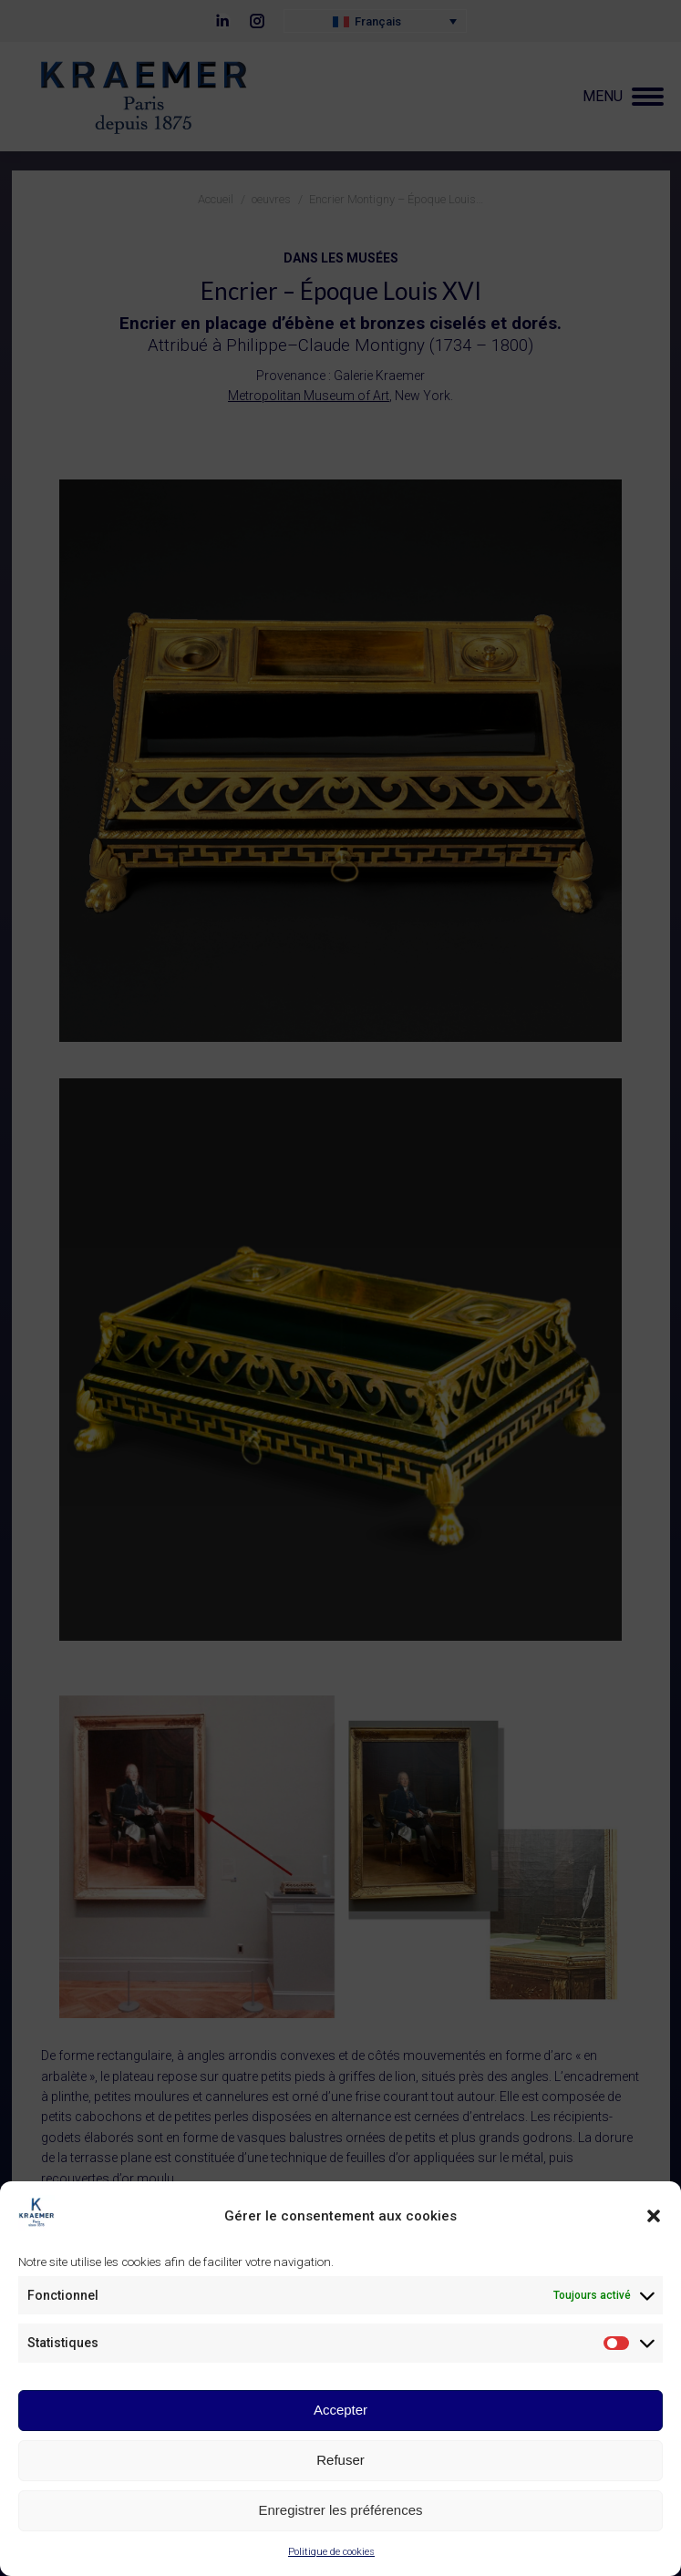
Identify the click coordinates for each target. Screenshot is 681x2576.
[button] (654, 2218)
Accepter (340, 2411)
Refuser (340, 2461)
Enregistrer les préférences (340, 2511)
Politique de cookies (331, 2554)
